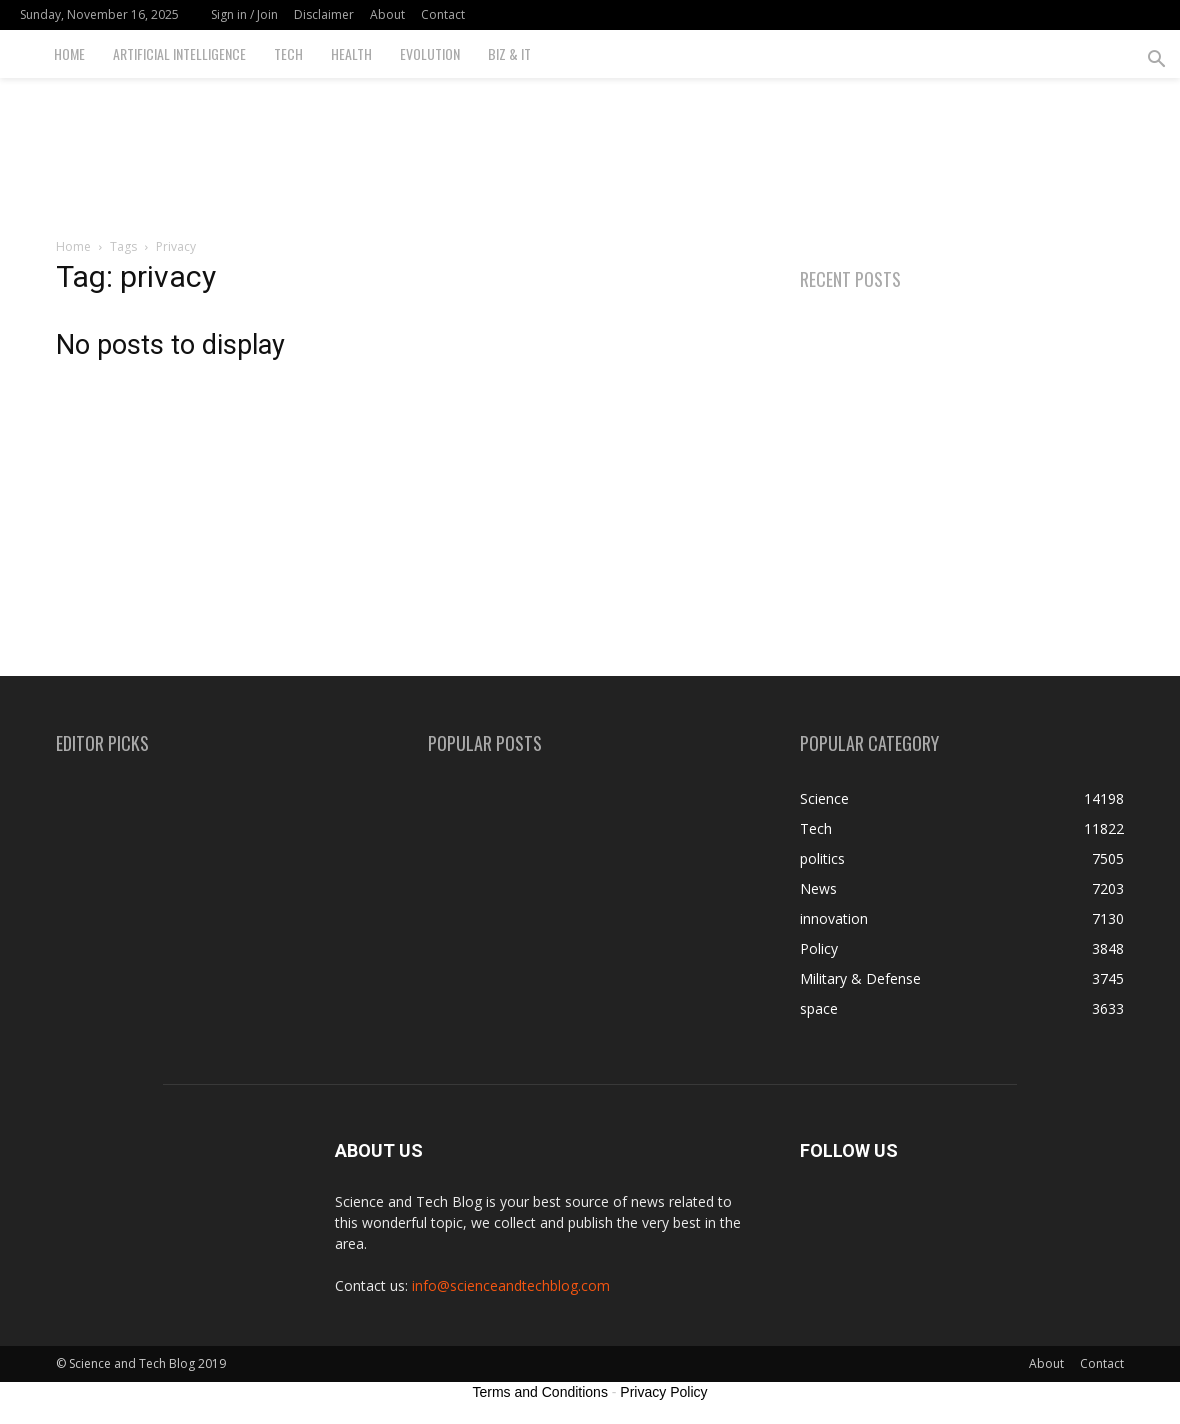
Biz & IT (509, 53)
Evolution (430, 53)
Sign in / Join (244, 14)
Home (69, 53)
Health (351, 53)
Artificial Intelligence (179, 53)
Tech (288, 53)
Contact (443, 14)
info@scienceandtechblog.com (511, 1285)
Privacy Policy (663, 1392)
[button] (1156, 61)
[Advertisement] (590, 147)
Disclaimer (324, 14)
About (387, 14)
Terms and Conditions (540, 1392)
